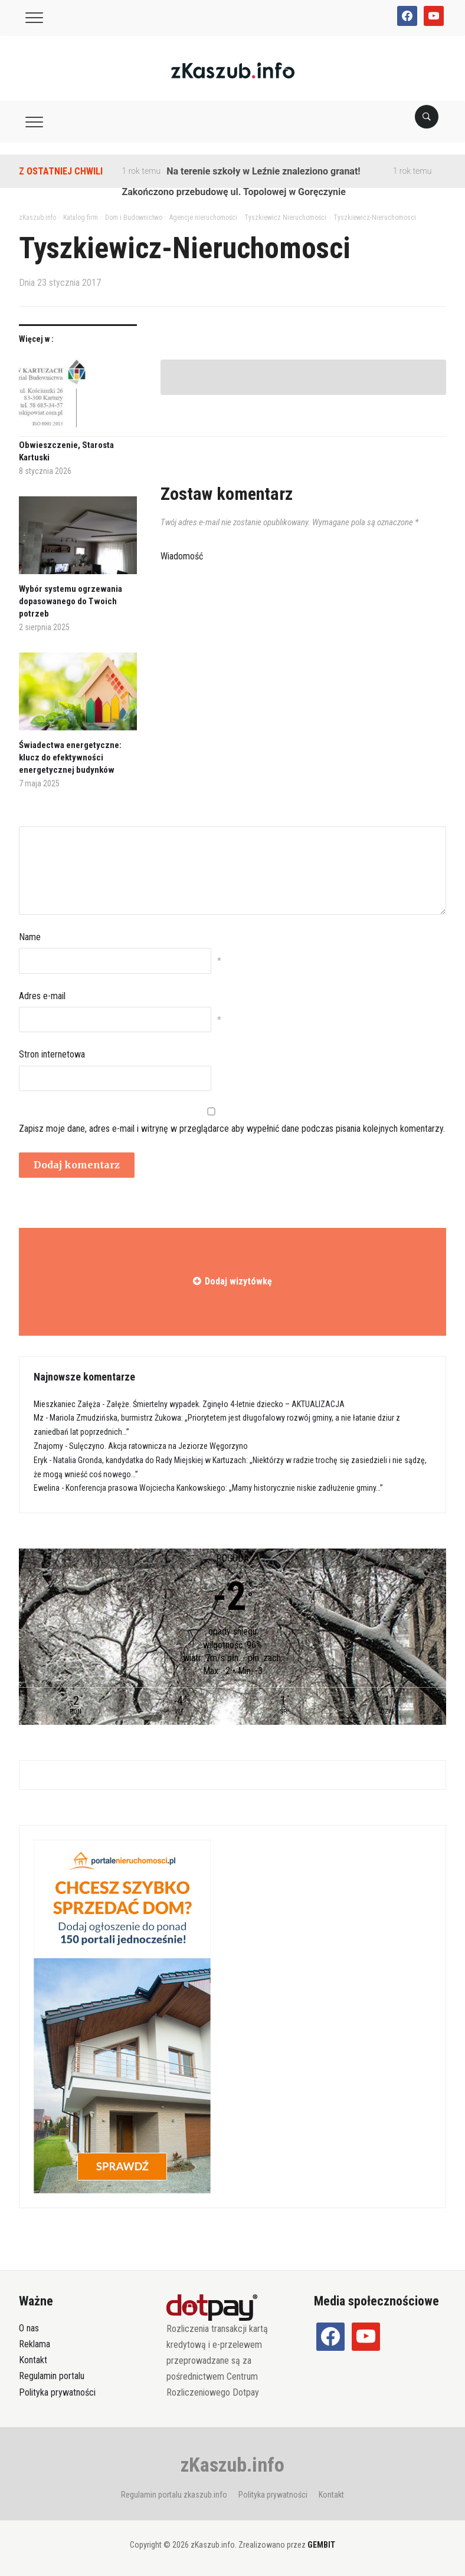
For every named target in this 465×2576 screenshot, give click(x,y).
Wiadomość (182, 556)
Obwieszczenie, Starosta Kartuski (66, 451)
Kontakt (33, 2360)
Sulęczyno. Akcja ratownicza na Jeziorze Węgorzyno (158, 1446)
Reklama (34, 2344)
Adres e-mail (42, 996)
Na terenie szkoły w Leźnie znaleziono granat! (263, 171)
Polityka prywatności (57, 2392)
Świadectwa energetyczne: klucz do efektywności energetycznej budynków (70, 757)
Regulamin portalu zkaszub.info (174, 2494)
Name (30, 937)
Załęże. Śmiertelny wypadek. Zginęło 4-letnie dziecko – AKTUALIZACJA (225, 1404)
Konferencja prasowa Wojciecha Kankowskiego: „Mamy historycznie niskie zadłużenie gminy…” (224, 1488)
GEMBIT (321, 2544)
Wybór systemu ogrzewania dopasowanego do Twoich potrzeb (70, 601)
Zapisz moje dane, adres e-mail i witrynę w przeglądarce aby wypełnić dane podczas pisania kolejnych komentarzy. (232, 1128)
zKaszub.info (232, 2464)
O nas (29, 2328)
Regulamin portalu (51, 2375)
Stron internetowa (52, 1054)
